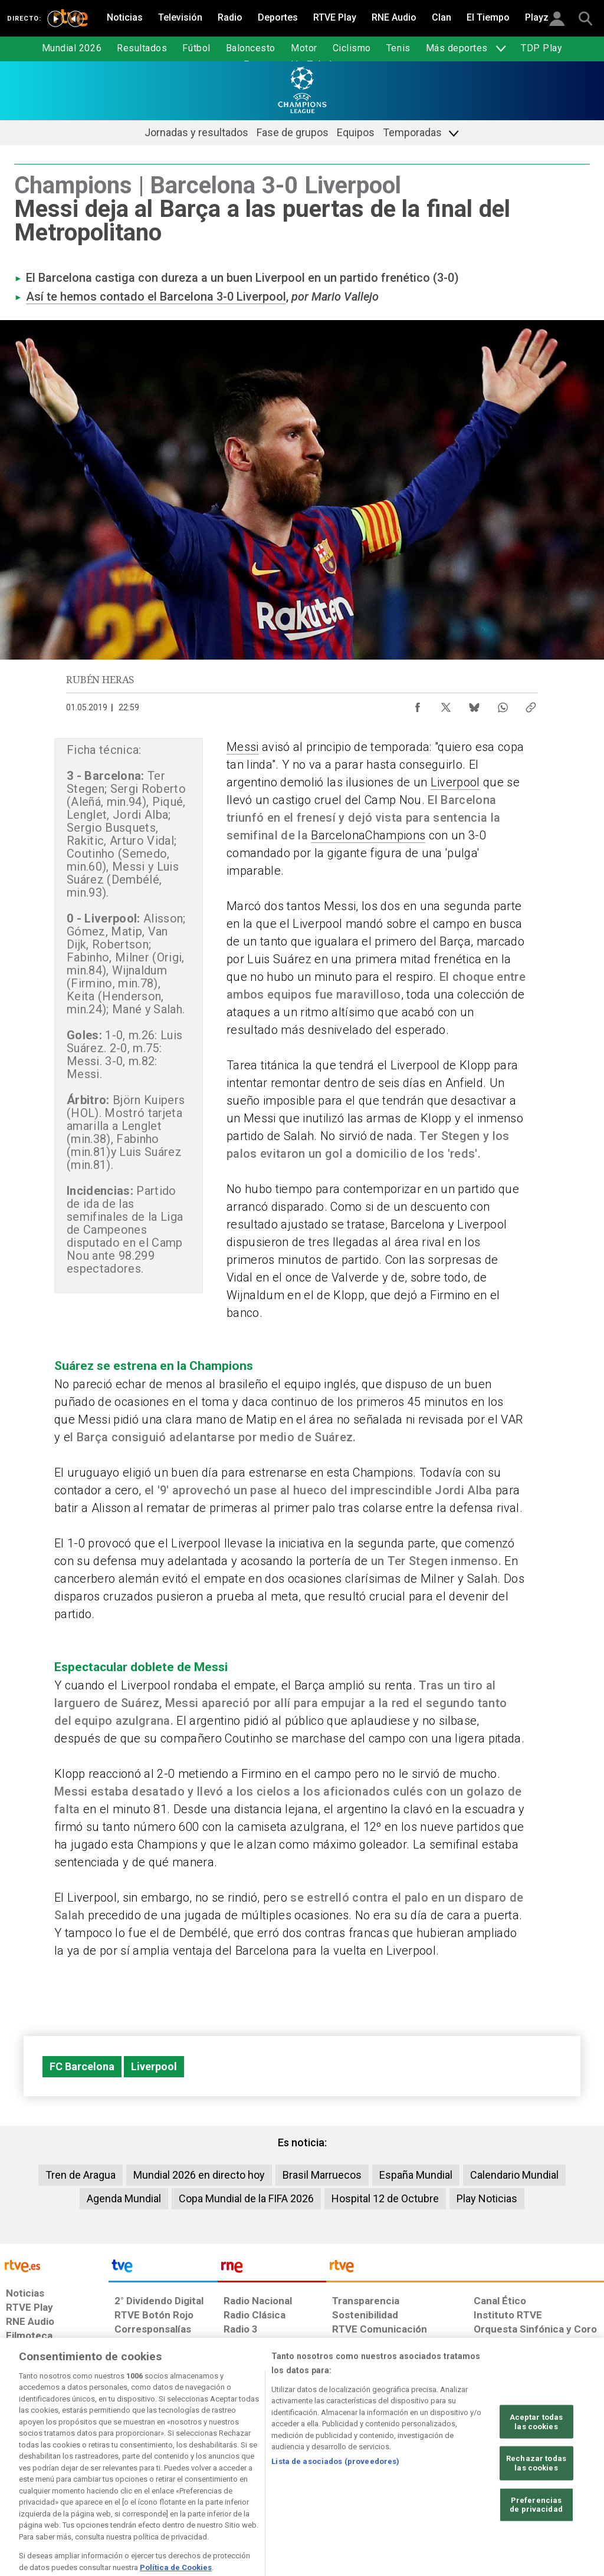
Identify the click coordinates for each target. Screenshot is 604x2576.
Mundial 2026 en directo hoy (199, 2175)
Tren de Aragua (80, 2175)
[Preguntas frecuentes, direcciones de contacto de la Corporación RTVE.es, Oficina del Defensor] (472, 2485)
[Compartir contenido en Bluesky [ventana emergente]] (474, 704)
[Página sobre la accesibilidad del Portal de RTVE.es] (365, 2485)
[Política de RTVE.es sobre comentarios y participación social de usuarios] (552, 2485)
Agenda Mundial (124, 2198)
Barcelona (338, 835)
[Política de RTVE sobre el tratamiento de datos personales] (101, 2485)
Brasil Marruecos (322, 2175)
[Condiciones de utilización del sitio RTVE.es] (24, 2485)
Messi (242, 747)
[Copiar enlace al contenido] (531, 704)
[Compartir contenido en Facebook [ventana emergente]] (417, 704)
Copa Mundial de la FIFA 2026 (246, 2198)
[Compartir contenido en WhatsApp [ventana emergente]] (502, 704)
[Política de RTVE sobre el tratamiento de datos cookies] (194, 2485)
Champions (395, 835)
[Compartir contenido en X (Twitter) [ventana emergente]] (446, 704)
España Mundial (415, 2175)
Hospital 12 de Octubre (385, 2198)
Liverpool (455, 782)
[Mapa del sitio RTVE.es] (422, 2485)
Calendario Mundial (514, 2175)
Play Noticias (487, 2198)
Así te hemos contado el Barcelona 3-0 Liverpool (156, 296)
